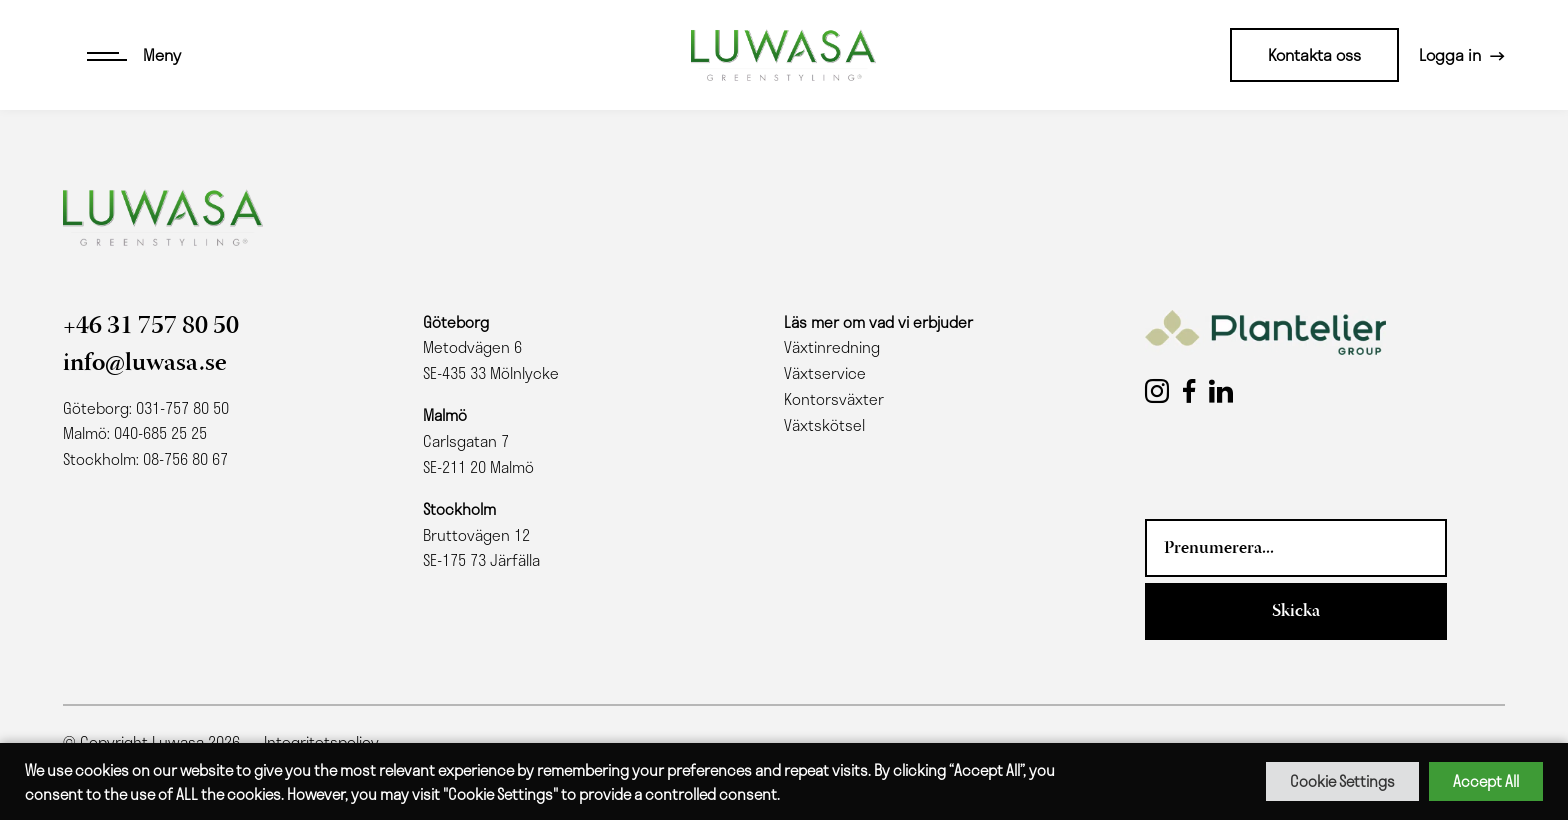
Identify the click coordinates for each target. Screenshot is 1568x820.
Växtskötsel (824, 425)
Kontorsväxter (834, 399)
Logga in (1450, 54)
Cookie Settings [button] (1342, 781)
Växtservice (825, 373)
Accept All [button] (1486, 781)
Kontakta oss (1314, 54)
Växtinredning (832, 347)
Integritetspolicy (321, 742)
